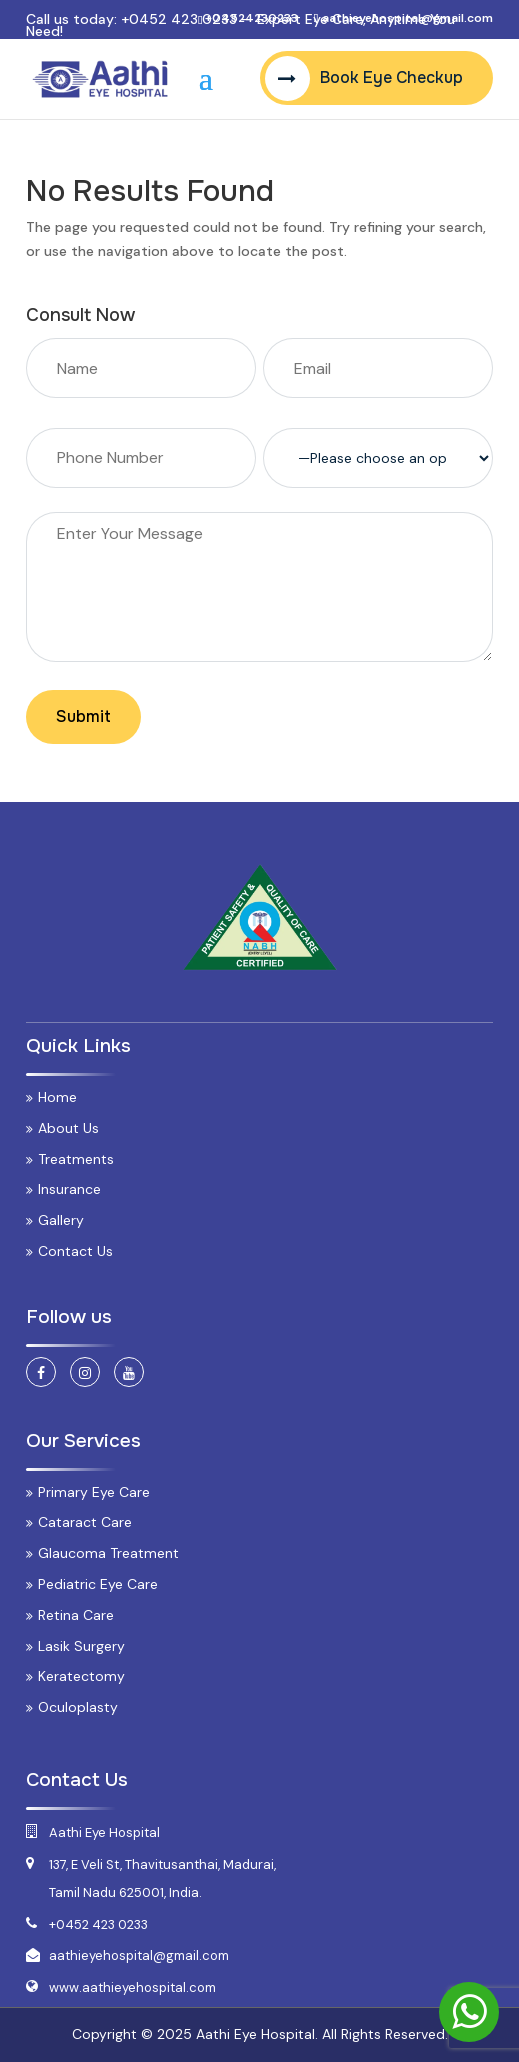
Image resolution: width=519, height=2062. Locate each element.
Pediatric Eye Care (98, 1584)
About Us (68, 1128)
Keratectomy (81, 1676)
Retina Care (76, 1615)
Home (57, 1097)
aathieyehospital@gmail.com (139, 1955)
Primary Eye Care (94, 1492)
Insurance (69, 1189)
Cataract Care (85, 1522)
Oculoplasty (78, 1707)
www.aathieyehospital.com (132, 1987)
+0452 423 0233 (179, 19)
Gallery (61, 1220)
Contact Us (75, 1251)
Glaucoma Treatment (108, 1553)
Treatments (76, 1159)
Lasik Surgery (81, 1646)
